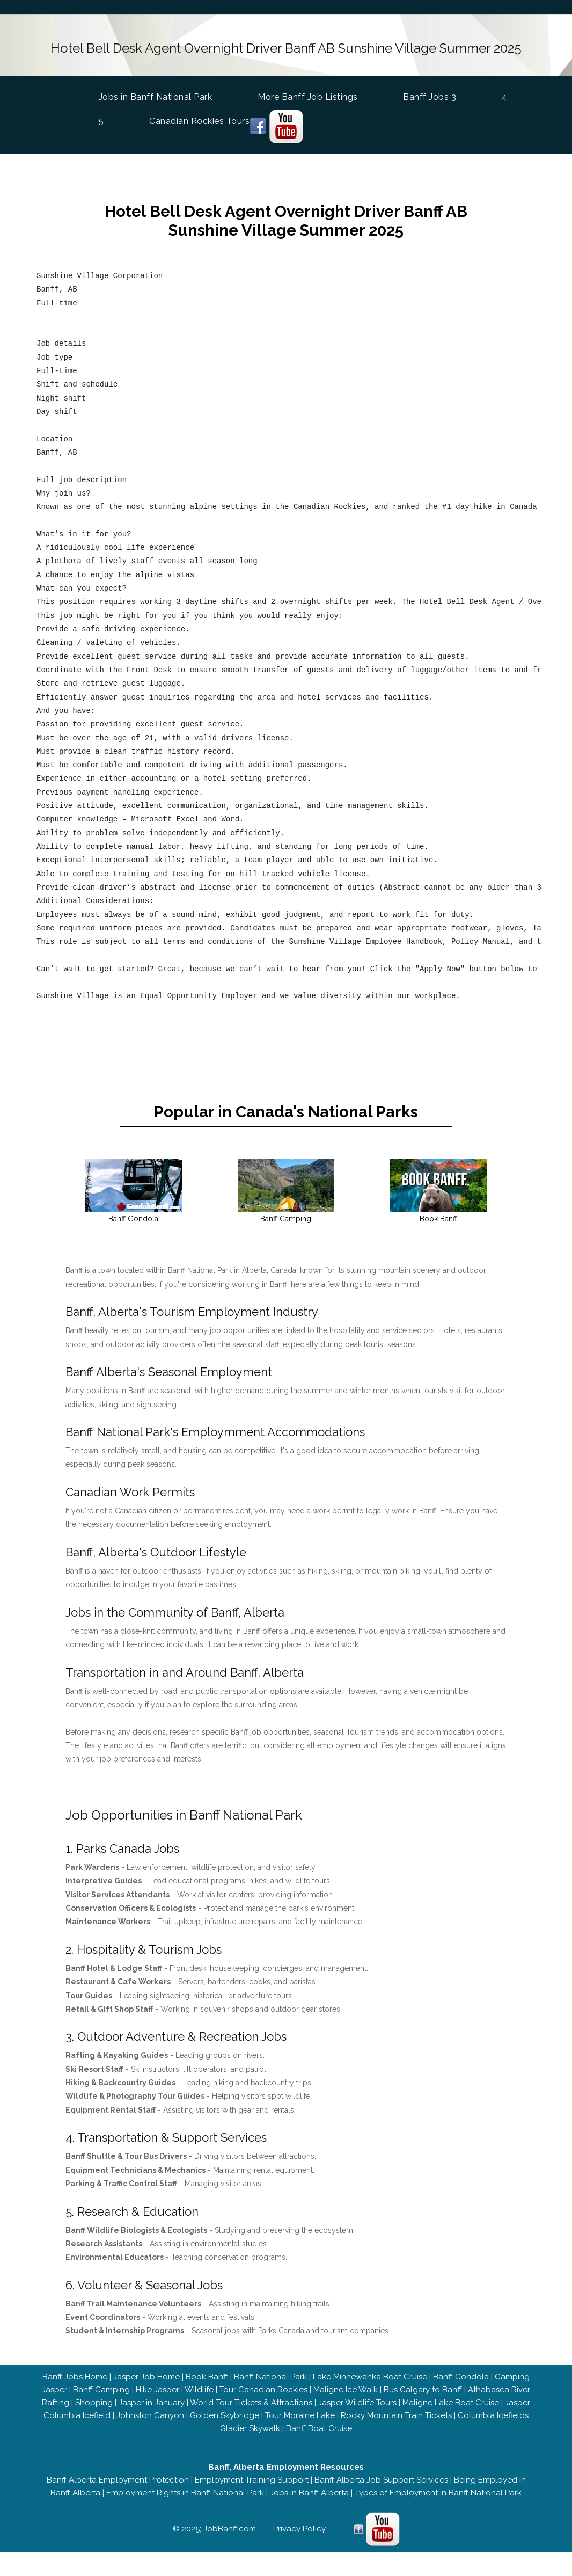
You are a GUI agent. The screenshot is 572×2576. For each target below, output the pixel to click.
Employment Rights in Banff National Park (185, 2501)
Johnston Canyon (150, 2423)
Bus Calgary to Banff (423, 2398)
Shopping (94, 2410)
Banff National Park (270, 2385)
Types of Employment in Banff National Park (438, 2501)
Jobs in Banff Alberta (309, 2501)
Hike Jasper (157, 2398)
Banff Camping (101, 2398)
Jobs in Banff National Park (155, 92)
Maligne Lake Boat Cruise (450, 2410)
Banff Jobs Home (74, 2385)
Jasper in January (152, 2410)
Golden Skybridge (224, 2423)
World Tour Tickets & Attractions (251, 2410)
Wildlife (199, 2398)
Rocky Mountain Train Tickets (396, 2423)
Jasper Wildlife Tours (357, 2410)
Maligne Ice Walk (345, 2398)
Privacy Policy (299, 2537)
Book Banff (207, 2385)
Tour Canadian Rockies (263, 2398)
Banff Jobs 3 (429, 93)
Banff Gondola (461, 2385)
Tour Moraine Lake (300, 2423)
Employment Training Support (252, 2488)
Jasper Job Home (146, 2385)
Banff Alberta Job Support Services (381, 2488)
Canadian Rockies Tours (199, 117)
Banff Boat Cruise (319, 2436)
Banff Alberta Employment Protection (118, 2488)
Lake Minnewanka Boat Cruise (370, 2385)
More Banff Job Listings (308, 93)
